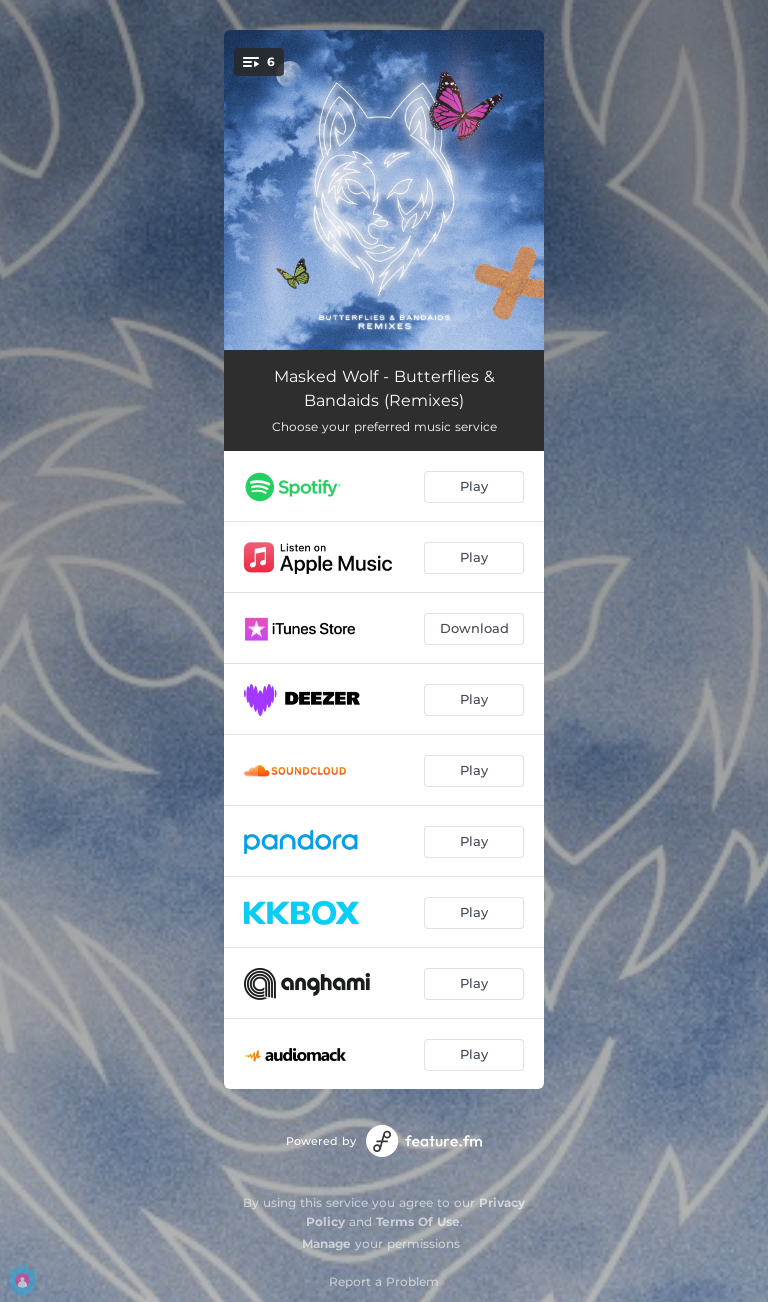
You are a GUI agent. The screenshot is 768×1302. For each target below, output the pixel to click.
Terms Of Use (418, 1221)
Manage (326, 1243)
